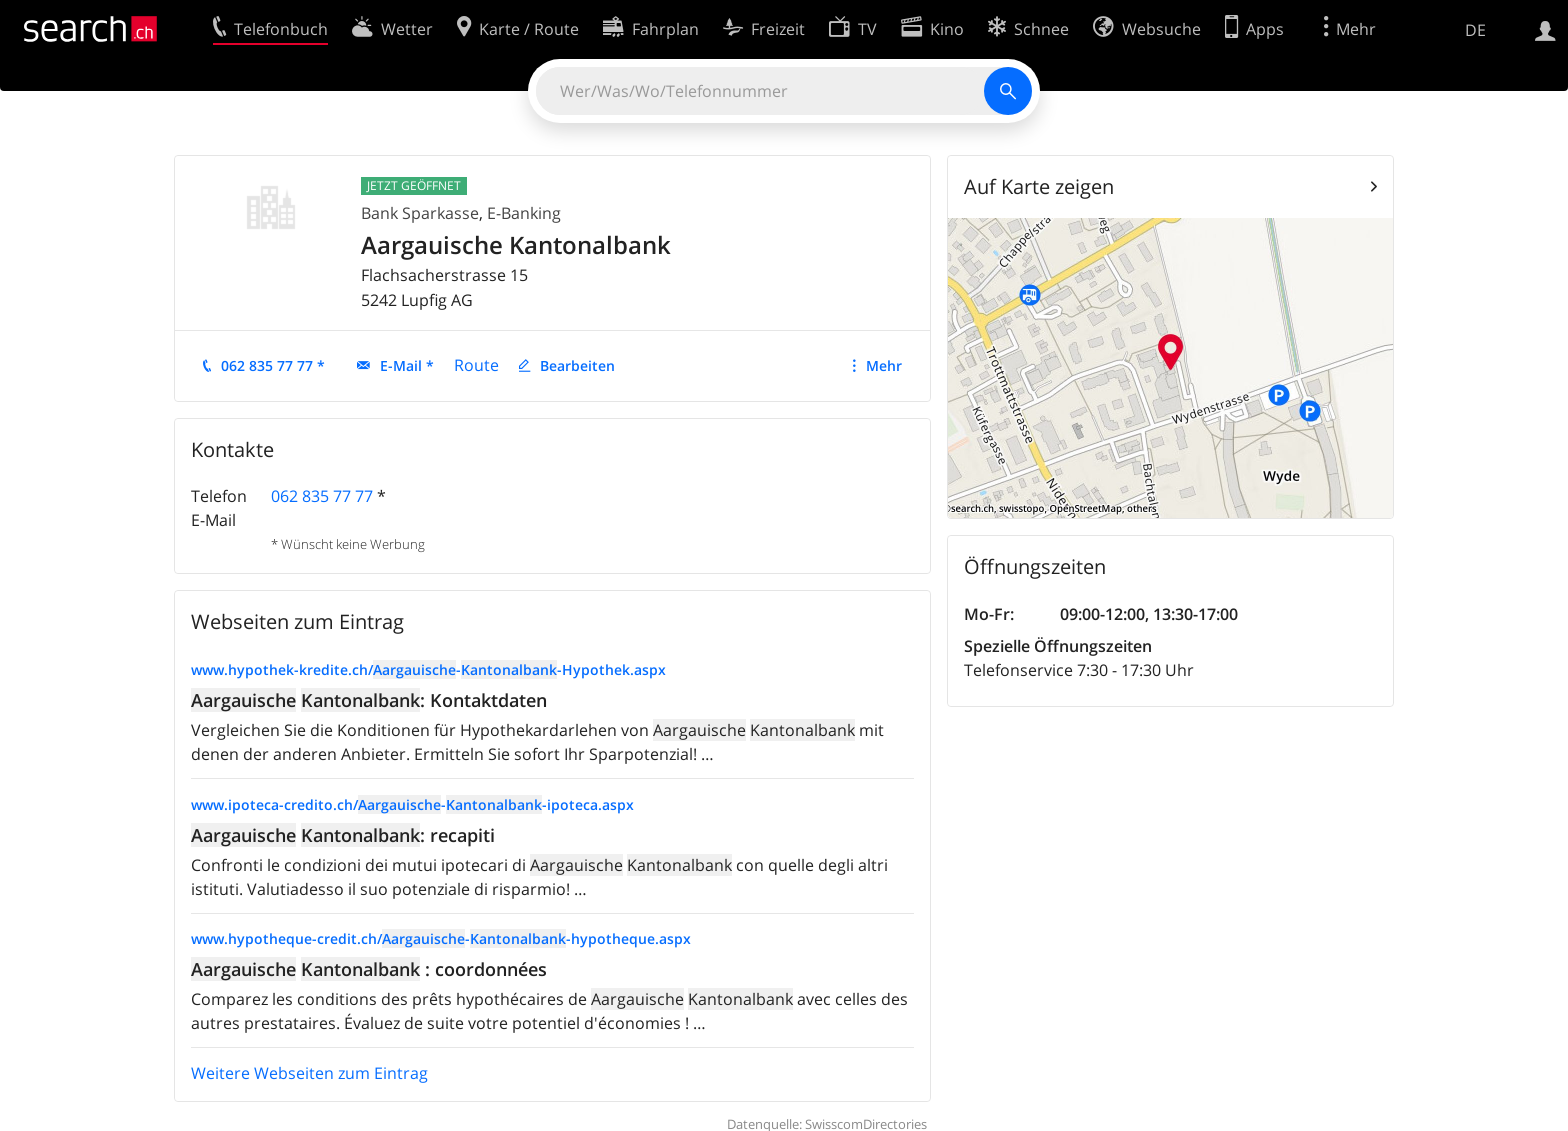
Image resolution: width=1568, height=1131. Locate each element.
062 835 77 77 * (273, 365)
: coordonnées (369, 969)
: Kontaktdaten (369, 700)
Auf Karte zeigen (1039, 186)
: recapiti (343, 835)
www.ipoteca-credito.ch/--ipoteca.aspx (412, 804)
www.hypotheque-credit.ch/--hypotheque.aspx (441, 938)
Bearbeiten (577, 365)
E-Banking (524, 213)
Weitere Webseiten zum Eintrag (309, 1073)
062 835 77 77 (322, 496)
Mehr (884, 365)
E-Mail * (407, 365)
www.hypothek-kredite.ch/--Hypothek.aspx (428, 669)
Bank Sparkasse (420, 213)
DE (1475, 30)
